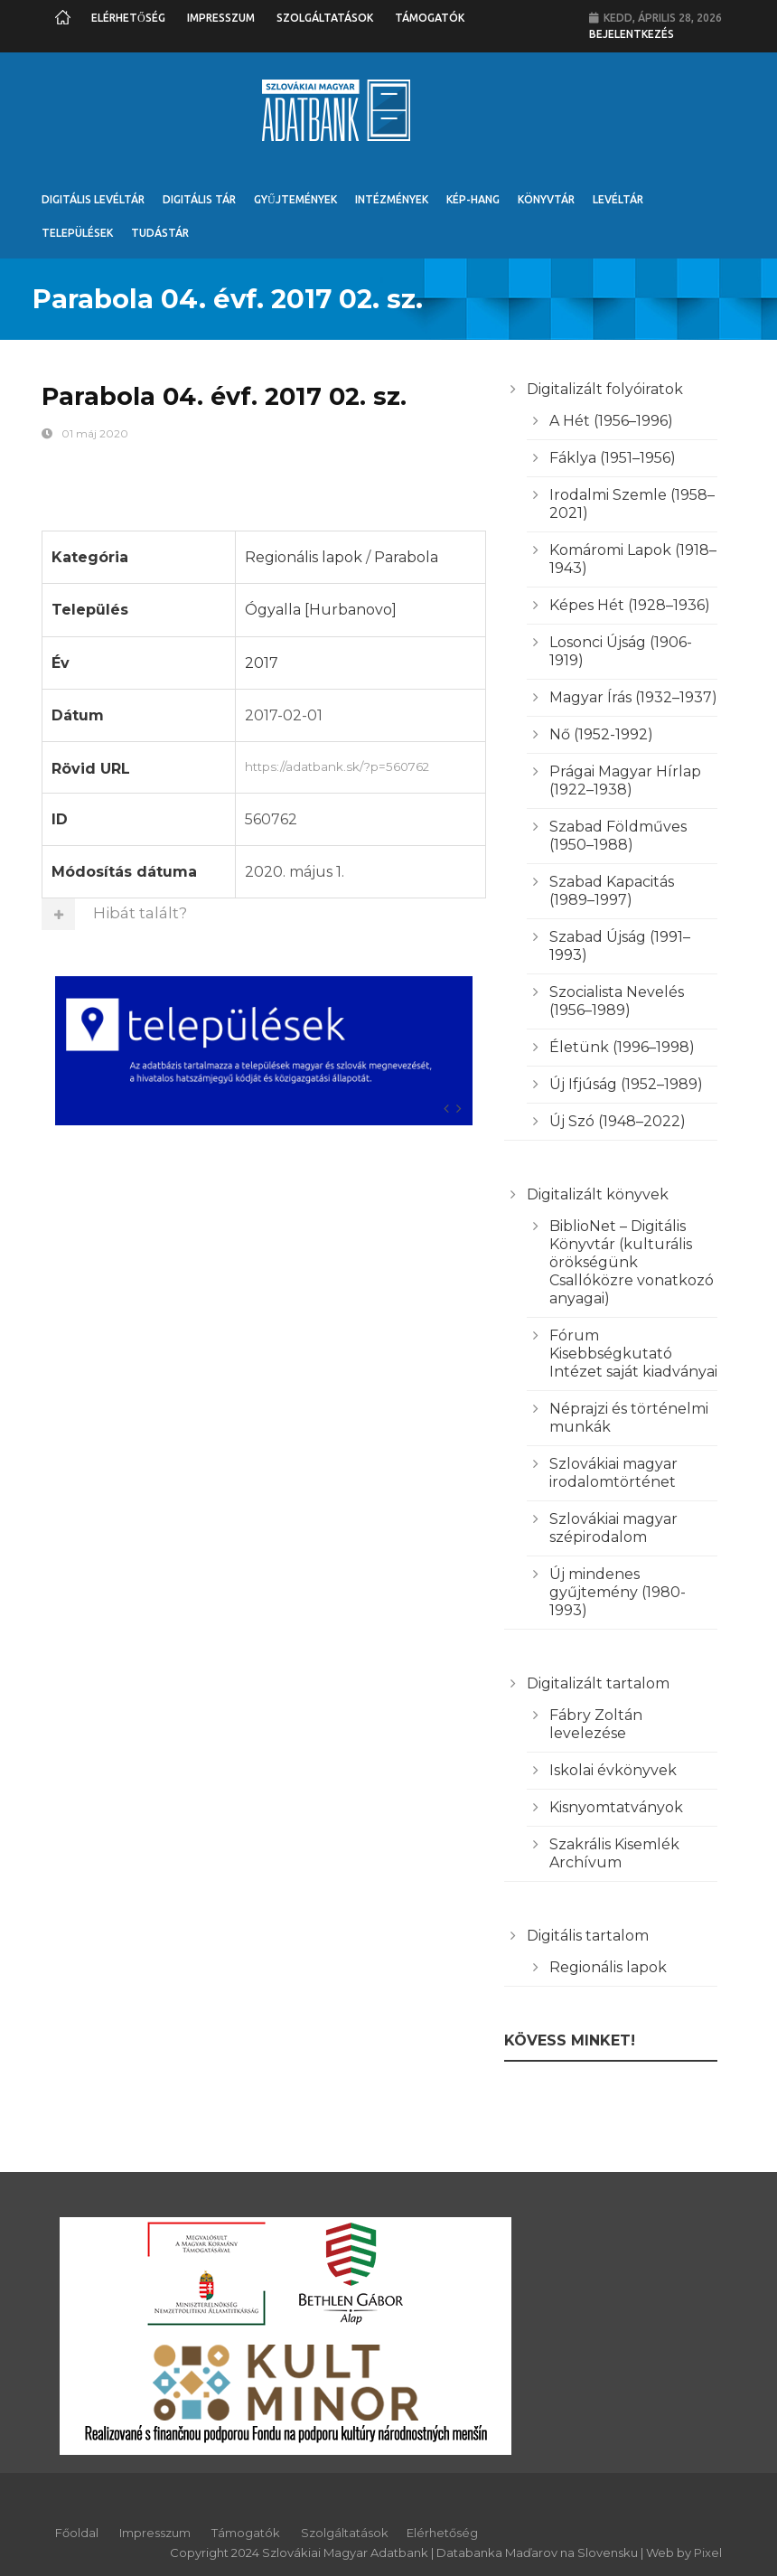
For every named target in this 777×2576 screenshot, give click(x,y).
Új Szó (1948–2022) (617, 1121)
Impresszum (221, 18)
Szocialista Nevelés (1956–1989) (616, 1001)
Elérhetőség (128, 18)
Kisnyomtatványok (616, 1807)
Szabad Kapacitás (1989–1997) (611, 890)
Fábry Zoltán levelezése (595, 1724)
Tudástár (160, 233)
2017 (261, 663)
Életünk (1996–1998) (622, 1047)
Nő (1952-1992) (601, 734)
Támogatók (429, 18)
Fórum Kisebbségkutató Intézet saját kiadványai (633, 1353)
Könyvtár (546, 199)
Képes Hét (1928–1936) (629, 605)
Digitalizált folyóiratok (605, 389)
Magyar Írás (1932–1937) (633, 697)
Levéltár (618, 199)
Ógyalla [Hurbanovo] (321, 609)
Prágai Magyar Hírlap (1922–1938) (625, 780)
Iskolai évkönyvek (613, 1770)
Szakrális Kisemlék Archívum (614, 1853)
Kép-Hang (473, 199)
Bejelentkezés (631, 34)
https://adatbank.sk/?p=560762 (360, 765)
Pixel (708, 2552)
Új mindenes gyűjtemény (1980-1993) (617, 1592)
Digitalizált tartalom (598, 1683)
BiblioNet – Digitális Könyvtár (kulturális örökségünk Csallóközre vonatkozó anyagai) (631, 1262)
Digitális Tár (199, 199)
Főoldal (76, 2532)
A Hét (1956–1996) (611, 420)
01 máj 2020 (94, 433)
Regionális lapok (303, 557)
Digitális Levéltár (93, 199)
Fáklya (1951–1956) (612, 457)
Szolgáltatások (324, 18)
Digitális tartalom (588, 1935)
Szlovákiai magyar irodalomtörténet (613, 1472)
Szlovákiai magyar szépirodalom (613, 1528)
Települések (77, 233)
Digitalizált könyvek (598, 1194)
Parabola (406, 557)
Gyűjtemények (295, 199)
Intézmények (391, 199)
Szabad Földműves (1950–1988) (618, 835)
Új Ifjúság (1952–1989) (626, 1084)
